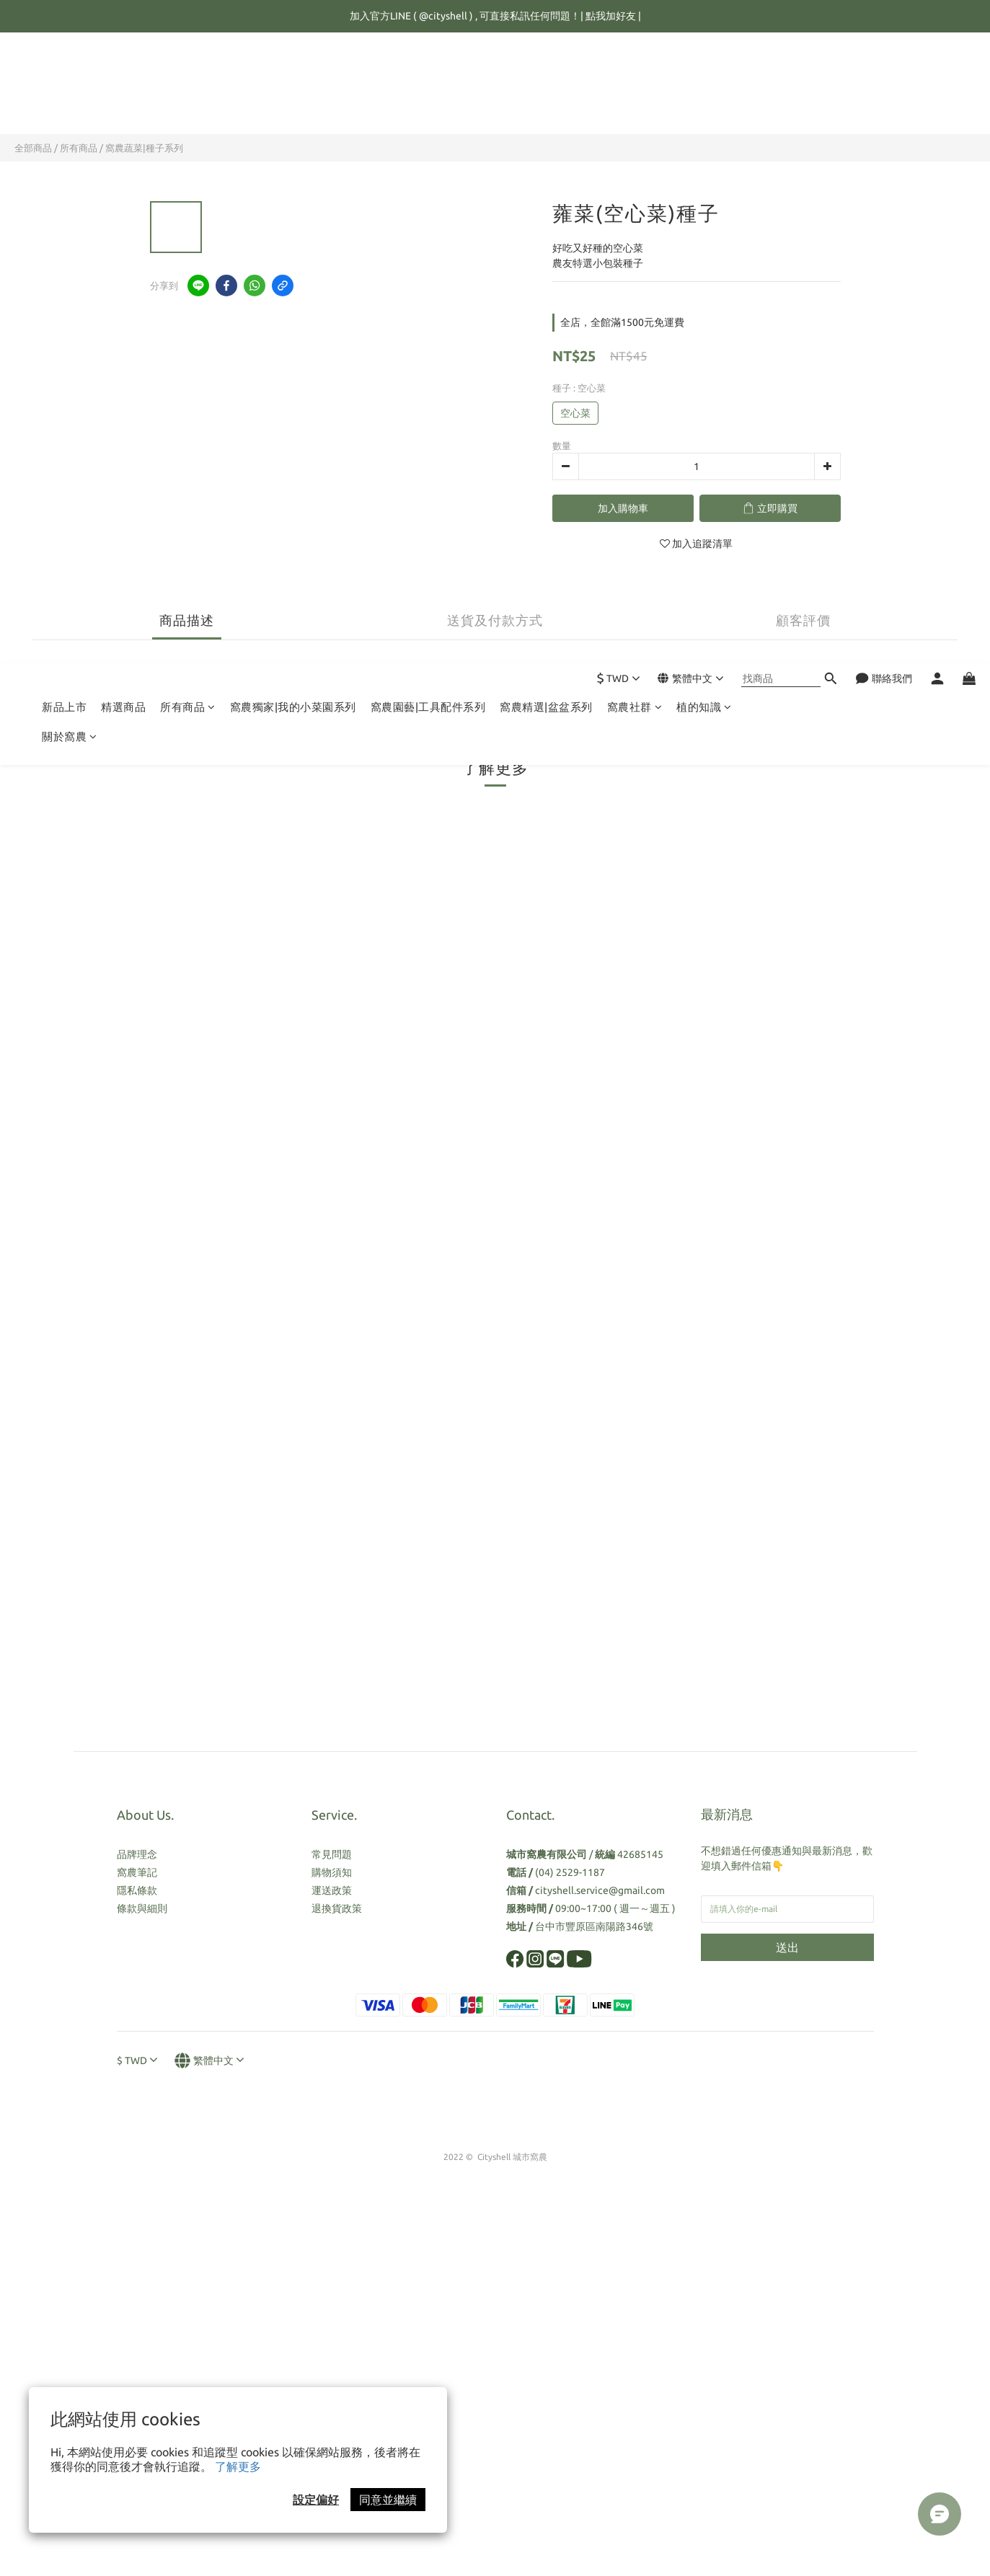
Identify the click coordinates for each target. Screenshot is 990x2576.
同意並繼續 (388, 2499)
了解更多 (238, 2466)
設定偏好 (316, 2499)
